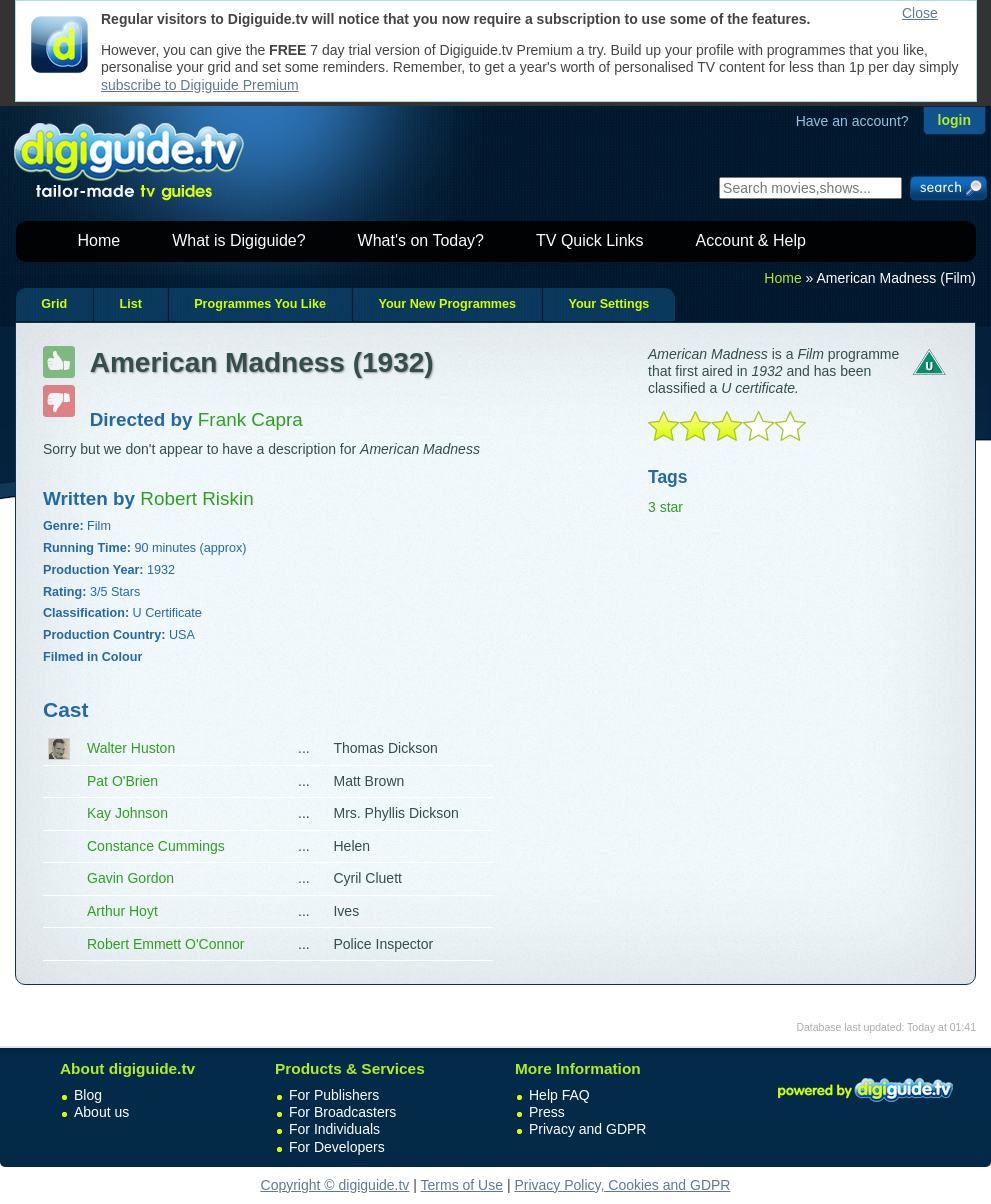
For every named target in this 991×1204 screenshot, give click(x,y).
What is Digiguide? (238, 240)
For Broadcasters (342, 1112)
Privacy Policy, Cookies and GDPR (622, 1185)
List (130, 304)
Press (547, 1112)
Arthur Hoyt (122, 911)
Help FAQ (559, 1095)
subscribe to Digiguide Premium (200, 85)
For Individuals (334, 1129)
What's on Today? (421, 240)
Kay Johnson (127, 813)
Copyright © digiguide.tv (335, 1185)
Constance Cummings (156, 846)
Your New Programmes (447, 304)
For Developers (337, 1147)
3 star (665, 507)
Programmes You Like (260, 304)
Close (920, 13)
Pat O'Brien (122, 781)
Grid (54, 304)
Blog (88, 1095)
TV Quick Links (590, 240)
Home (99, 240)
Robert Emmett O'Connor (166, 944)
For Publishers (334, 1095)
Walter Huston (131, 748)
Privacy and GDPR (587, 1129)
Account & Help (751, 240)
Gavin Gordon (130, 878)
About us (101, 1112)
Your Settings (608, 304)
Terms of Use (462, 1185)
